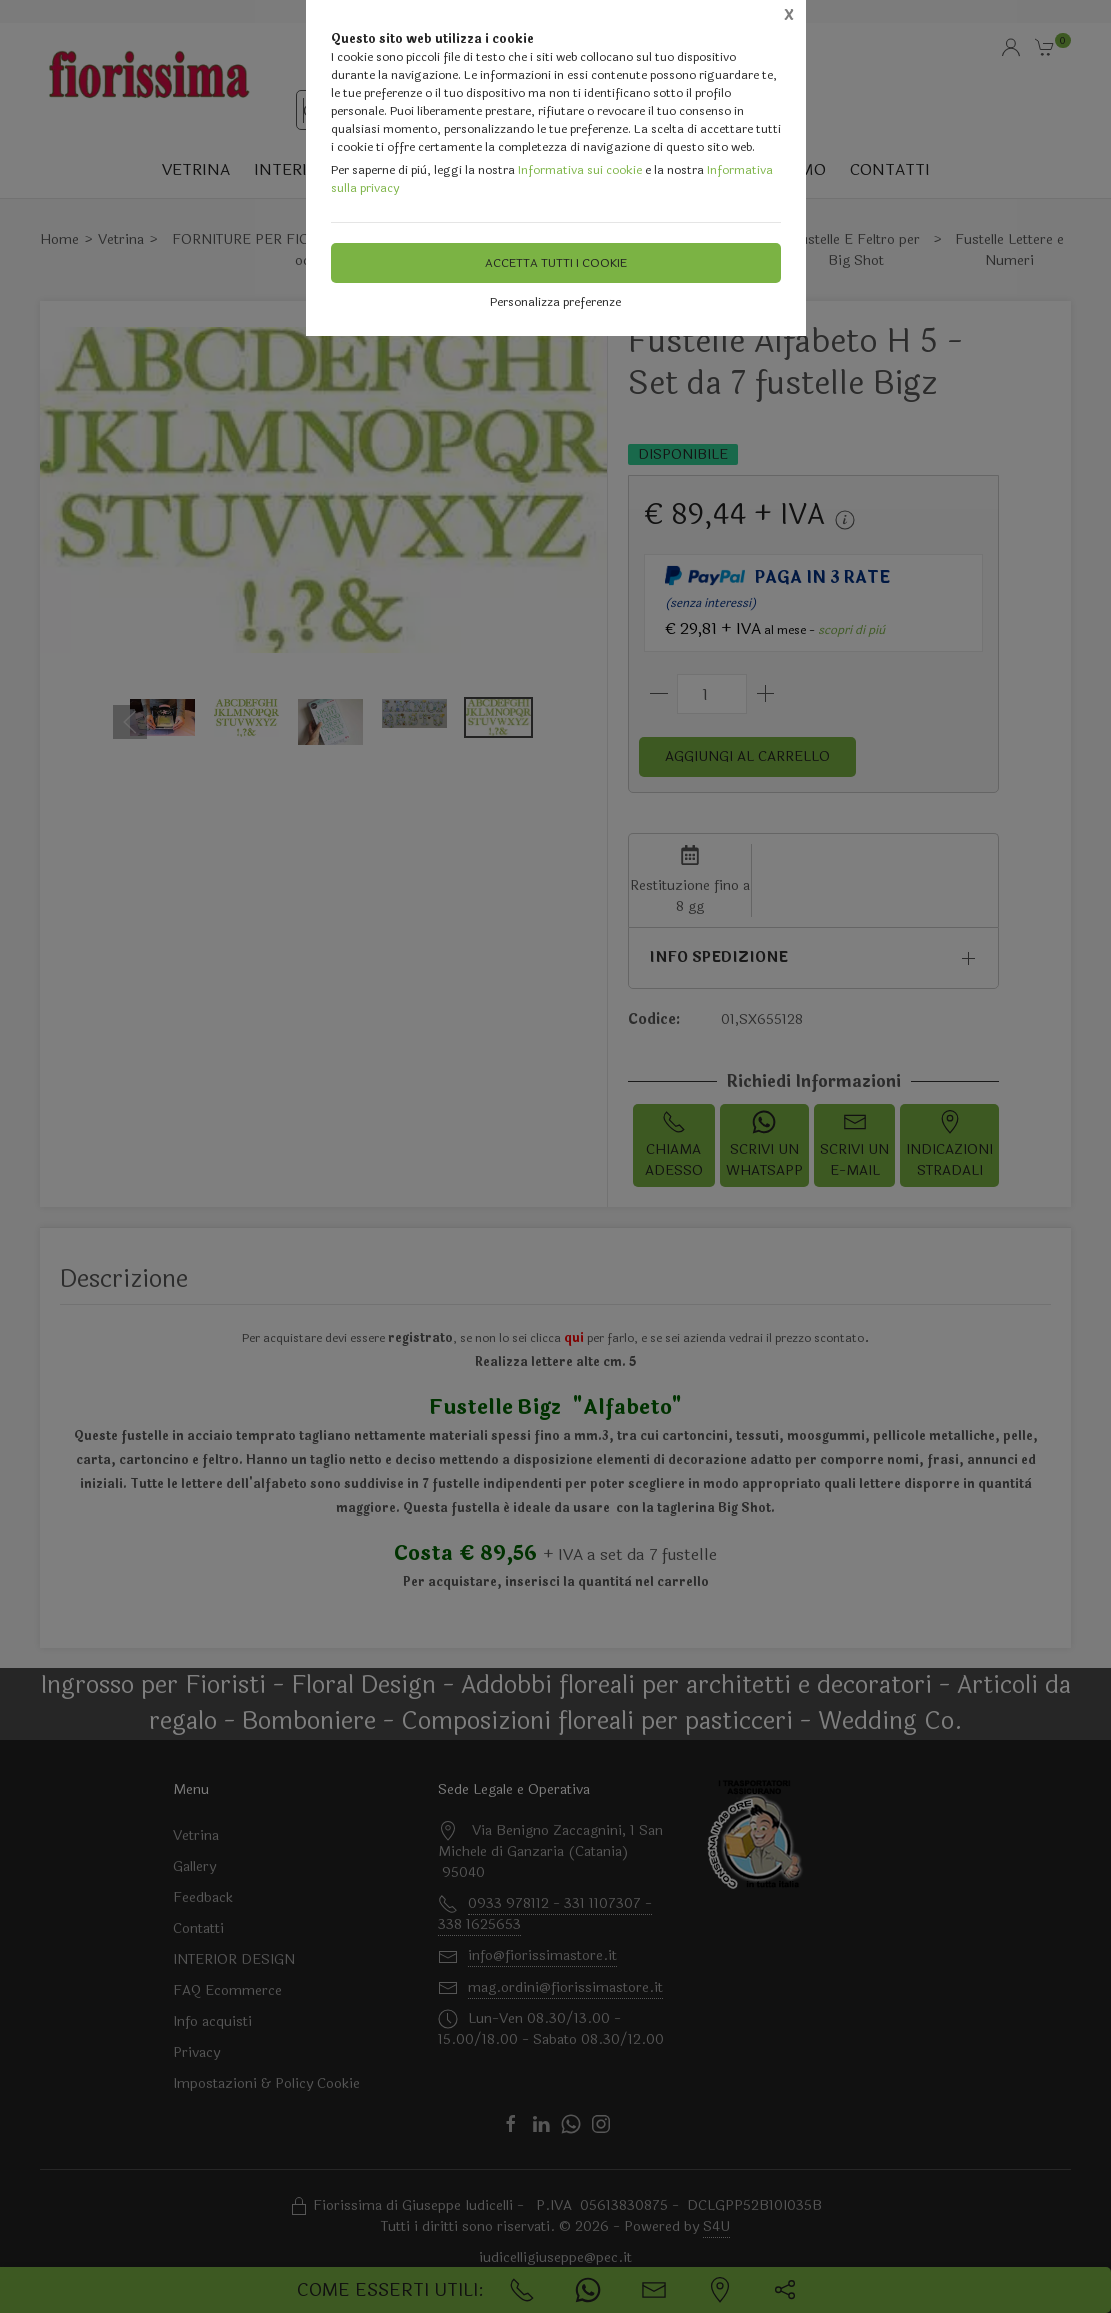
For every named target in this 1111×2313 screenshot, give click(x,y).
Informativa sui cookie (580, 170)
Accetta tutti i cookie (556, 263)
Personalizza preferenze (555, 302)
